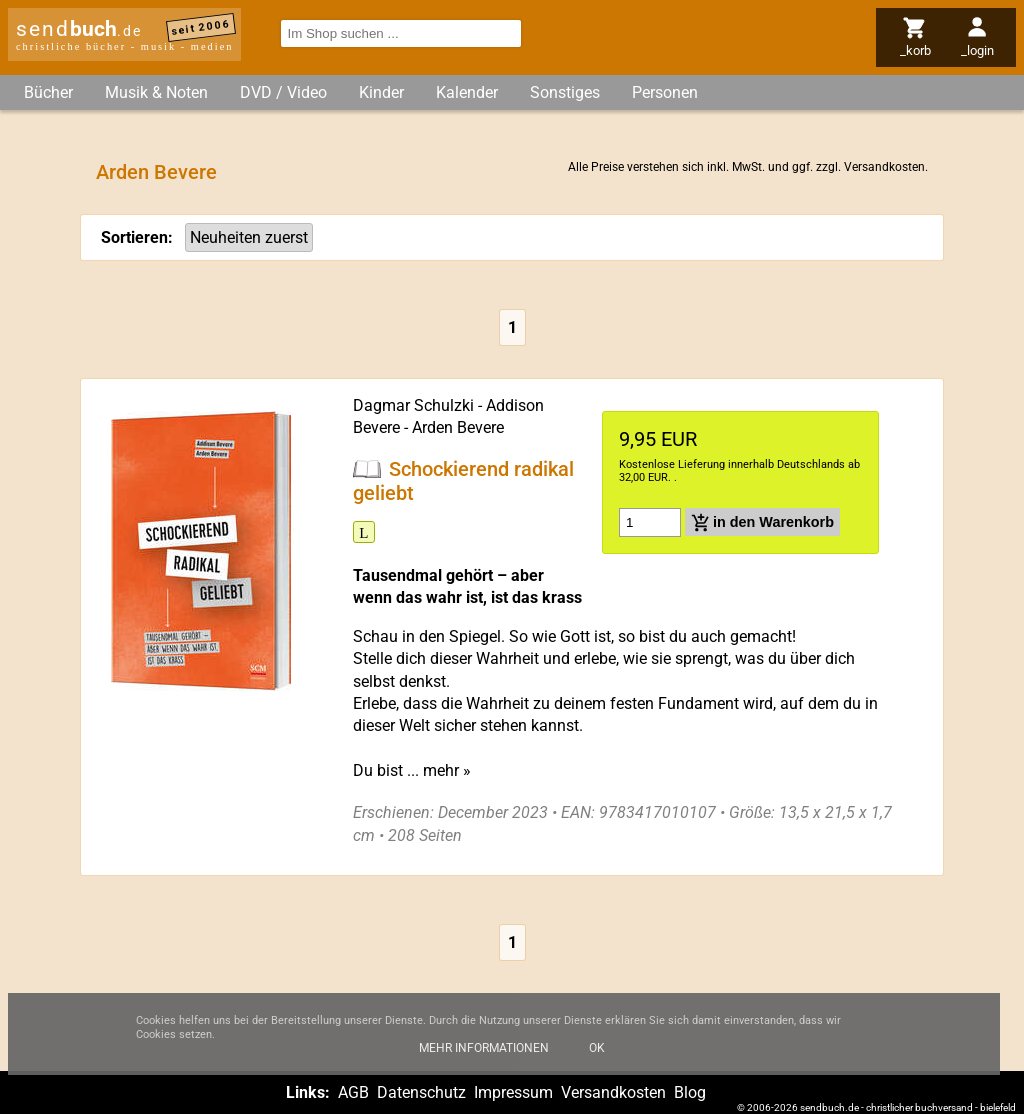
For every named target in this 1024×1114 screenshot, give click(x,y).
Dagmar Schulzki (413, 405)
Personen (665, 92)
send (79, 29)
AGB (353, 1092)
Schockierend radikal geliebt (463, 481)
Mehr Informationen (484, 1061)
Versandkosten (884, 167)
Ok (597, 1061)
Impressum (513, 1092)
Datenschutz (421, 1092)
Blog (690, 1092)
